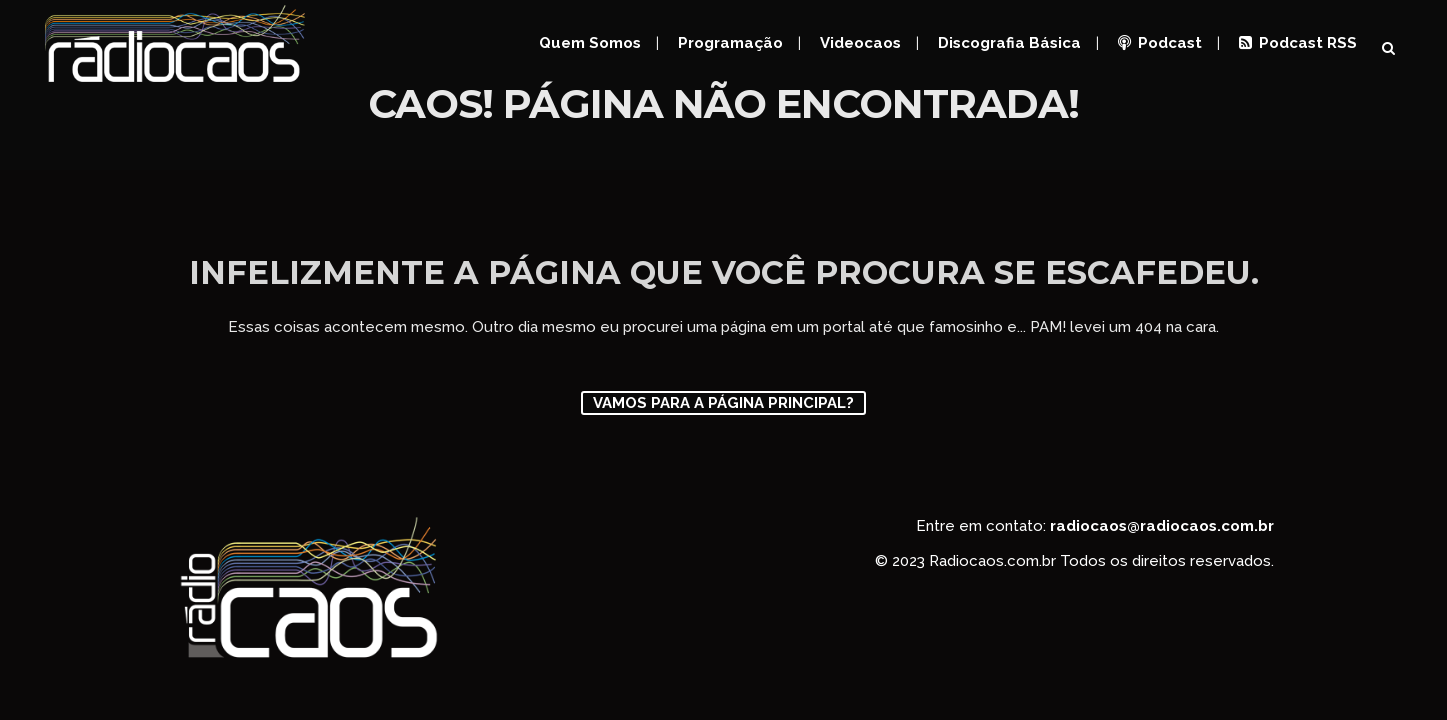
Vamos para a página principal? (723, 403)
